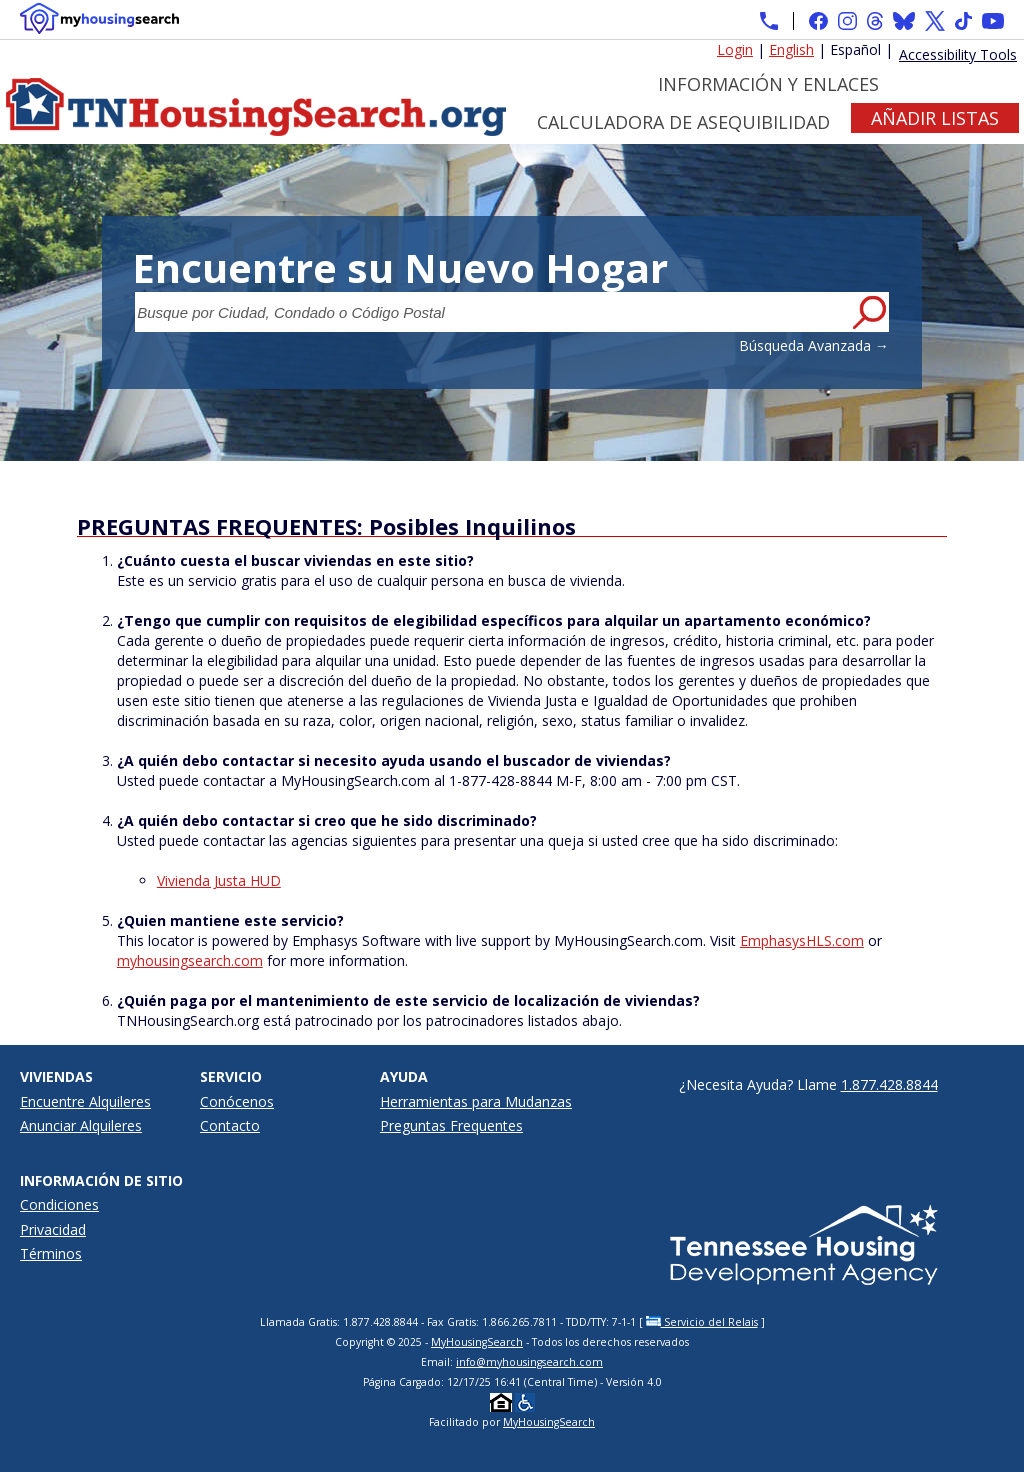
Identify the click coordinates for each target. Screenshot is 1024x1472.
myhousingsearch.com (190, 960)
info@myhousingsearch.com (529, 1362)
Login (735, 49)
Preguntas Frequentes (451, 1125)
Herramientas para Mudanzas (476, 1101)
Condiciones (59, 1204)
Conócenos (237, 1101)
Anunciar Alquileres (81, 1125)
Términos (51, 1253)
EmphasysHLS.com (802, 940)
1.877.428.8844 (889, 1084)
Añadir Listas (935, 118)
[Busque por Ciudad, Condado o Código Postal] (492, 312)
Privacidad (53, 1229)
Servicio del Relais (702, 1322)
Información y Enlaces (768, 84)
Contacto (230, 1125)
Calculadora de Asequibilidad (683, 122)
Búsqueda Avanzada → (814, 345)
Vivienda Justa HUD (219, 880)
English (791, 49)
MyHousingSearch (477, 1342)
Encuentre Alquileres (85, 1101)
